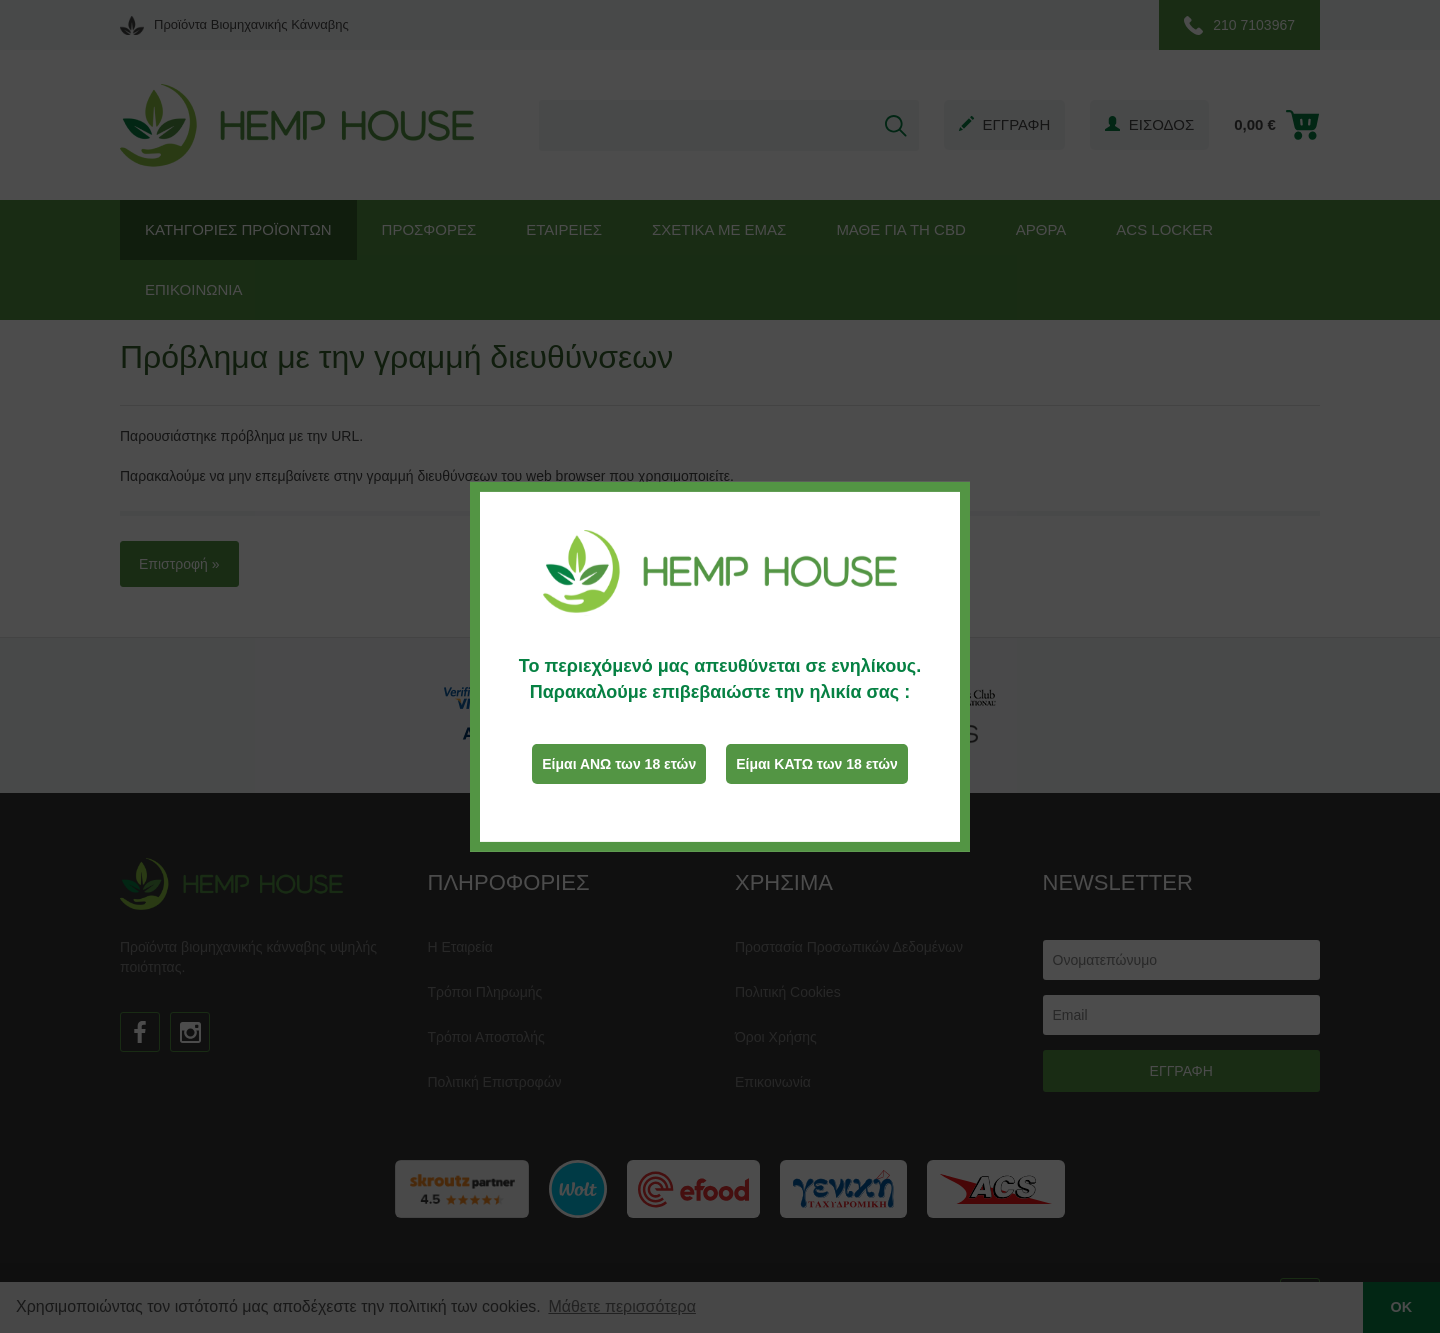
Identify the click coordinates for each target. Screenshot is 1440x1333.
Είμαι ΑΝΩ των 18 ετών (619, 764)
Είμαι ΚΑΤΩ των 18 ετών (817, 764)
